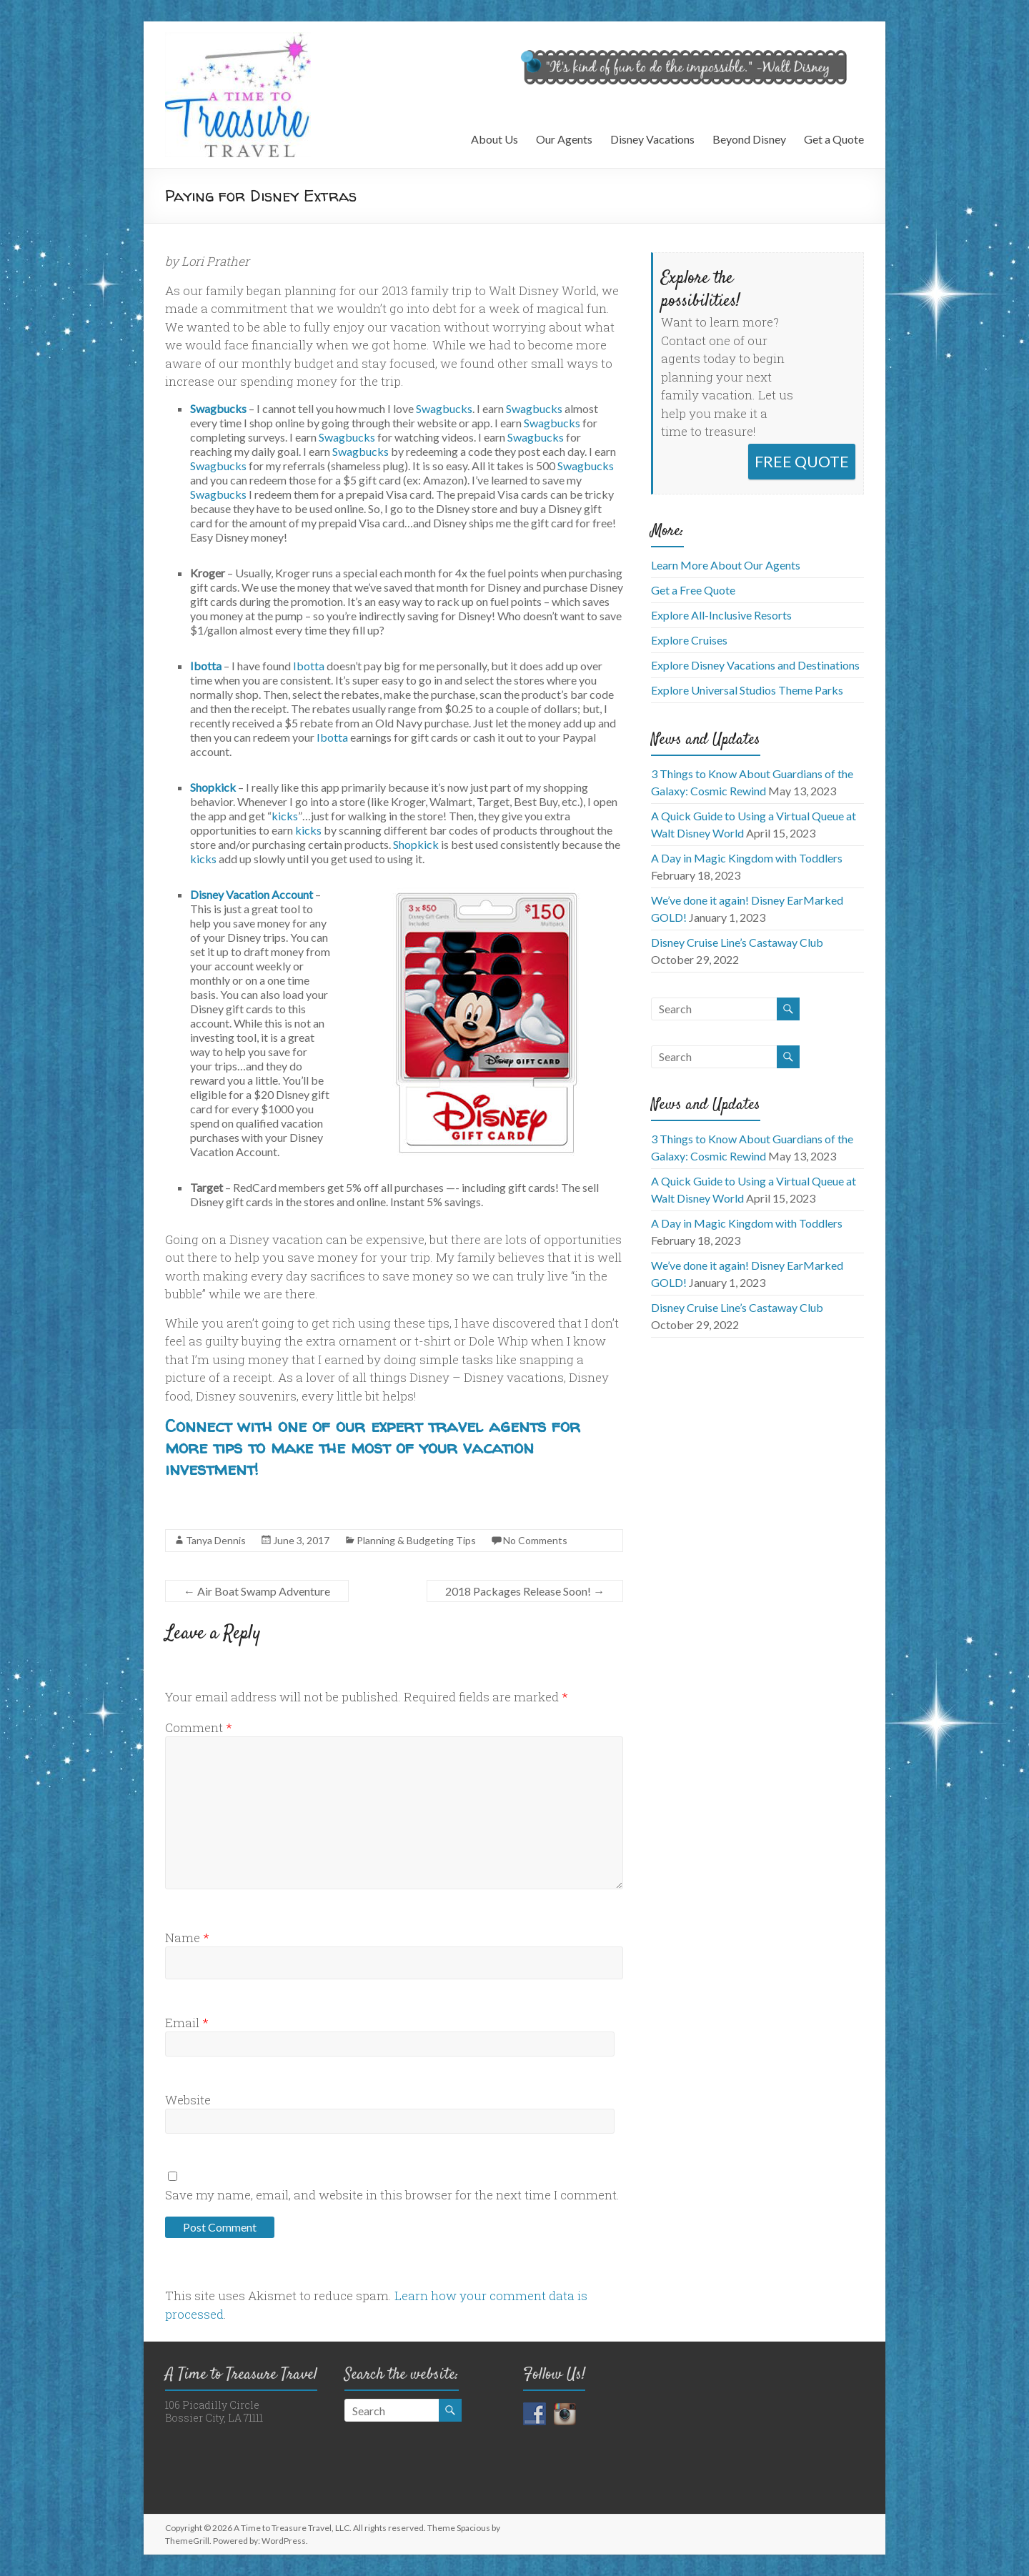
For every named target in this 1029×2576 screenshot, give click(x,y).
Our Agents (564, 139)
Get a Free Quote (693, 590)
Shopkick (213, 787)
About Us (494, 139)
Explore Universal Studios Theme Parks (747, 690)
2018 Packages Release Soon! (525, 1591)
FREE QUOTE (802, 461)
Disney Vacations (652, 139)
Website (188, 2100)
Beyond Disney (749, 139)
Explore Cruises (689, 640)
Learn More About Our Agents (725, 565)
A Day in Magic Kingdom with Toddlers (746, 858)
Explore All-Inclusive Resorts (721, 615)
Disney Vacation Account (251, 894)
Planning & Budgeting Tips (416, 1540)
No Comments (535, 1540)
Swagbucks (218, 408)
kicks (285, 815)
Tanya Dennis (216, 1540)
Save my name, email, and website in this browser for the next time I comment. (392, 2195)
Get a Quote (834, 139)
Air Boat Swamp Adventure (257, 1591)
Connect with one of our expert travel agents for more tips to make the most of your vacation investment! (372, 1447)
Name (187, 1937)
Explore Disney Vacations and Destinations (755, 665)
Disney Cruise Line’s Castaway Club (737, 942)
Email (187, 2022)
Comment (198, 1727)
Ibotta (206, 665)
